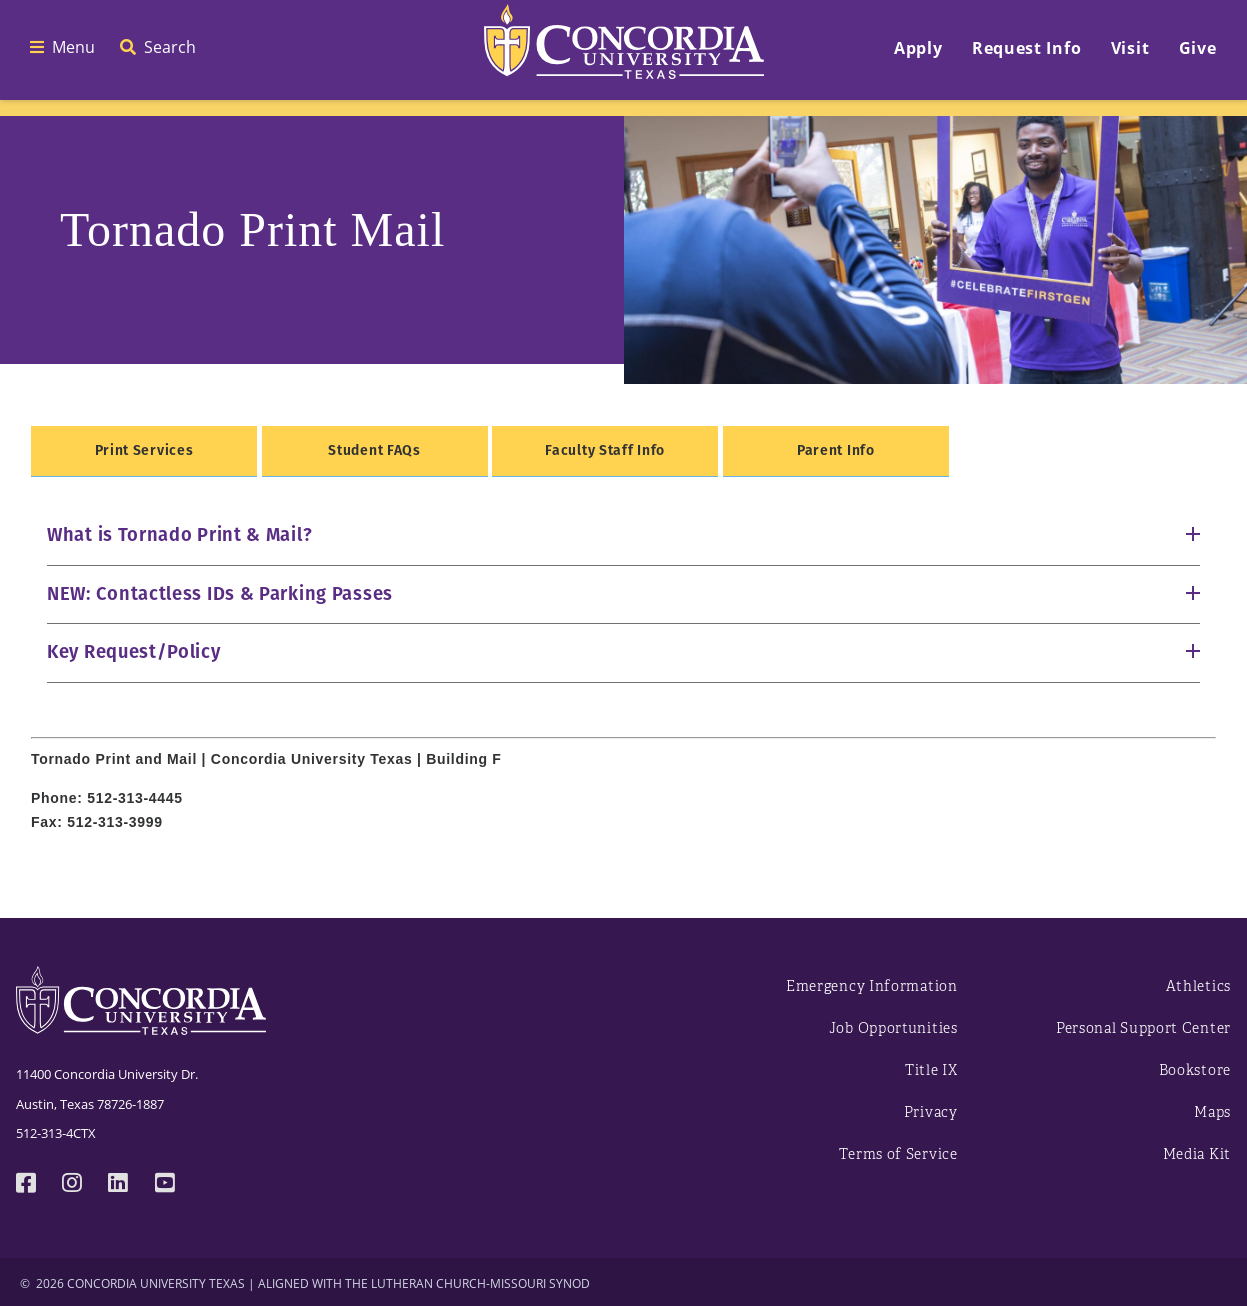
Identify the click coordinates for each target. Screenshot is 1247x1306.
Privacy (931, 1112)
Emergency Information (872, 986)
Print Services (144, 450)
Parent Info (836, 450)
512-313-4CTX (56, 1133)
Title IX (931, 1070)
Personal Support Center (1143, 1028)
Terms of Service (898, 1154)
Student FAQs (374, 450)
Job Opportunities (893, 1028)
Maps (1212, 1112)
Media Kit (1197, 1154)
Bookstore (1195, 1070)
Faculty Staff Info (605, 450)
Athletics (1198, 986)
